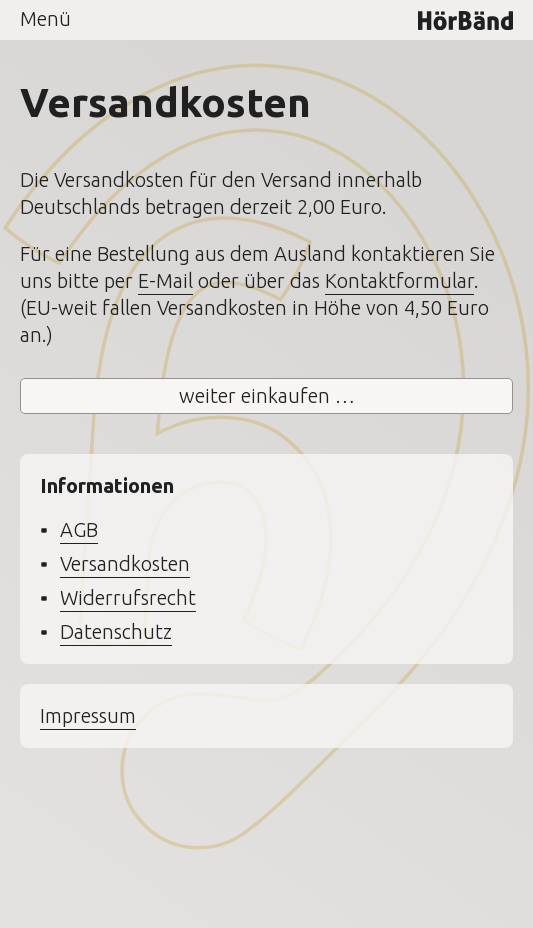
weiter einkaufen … (267, 395)
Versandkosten (125, 563)
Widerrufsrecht (128, 597)
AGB (79, 529)
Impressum (88, 715)
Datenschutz (116, 631)
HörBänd (465, 20)
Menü (45, 18)
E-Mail (165, 280)
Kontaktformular (399, 280)
